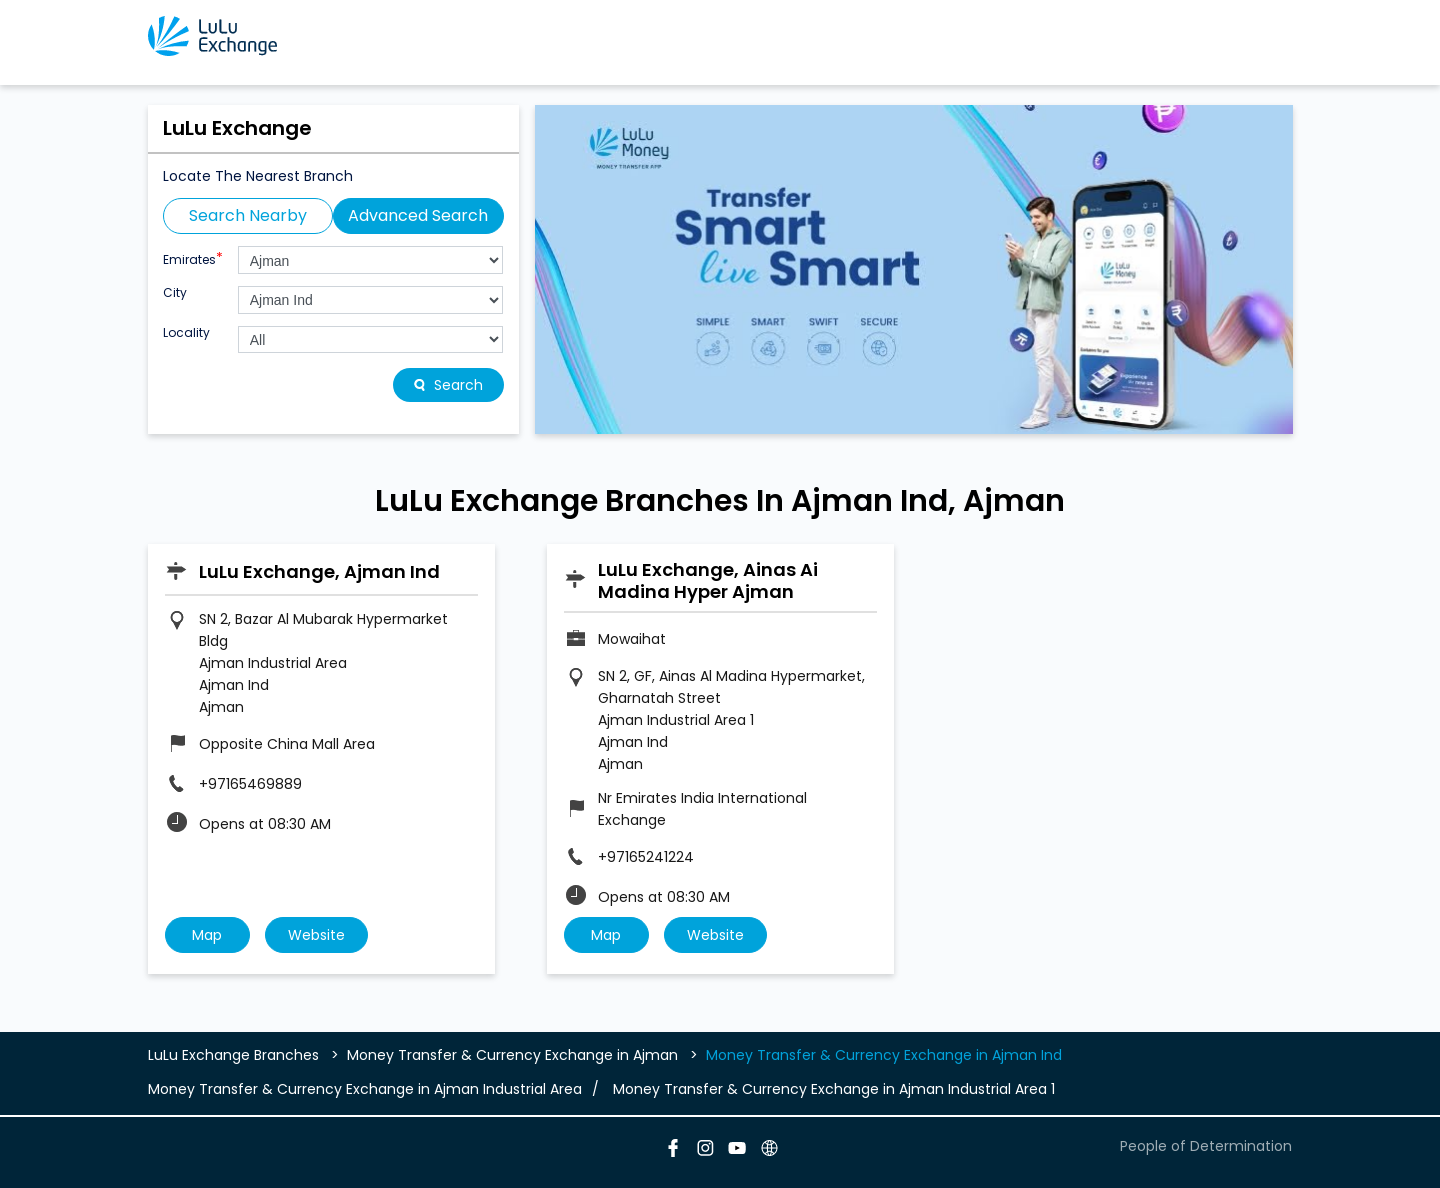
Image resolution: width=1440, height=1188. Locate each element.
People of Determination (1206, 1146)
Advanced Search (418, 215)
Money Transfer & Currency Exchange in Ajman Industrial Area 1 (834, 1089)
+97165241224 (646, 857)
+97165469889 (250, 784)
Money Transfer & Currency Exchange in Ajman (512, 1055)
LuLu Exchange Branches (235, 1055)
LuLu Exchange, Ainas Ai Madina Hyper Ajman (708, 580)
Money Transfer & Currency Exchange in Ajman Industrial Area (365, 1089)
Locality (186, 333)
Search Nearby (248, 215)
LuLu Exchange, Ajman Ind (319, 571)
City (175, 293)
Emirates (193, 257)
